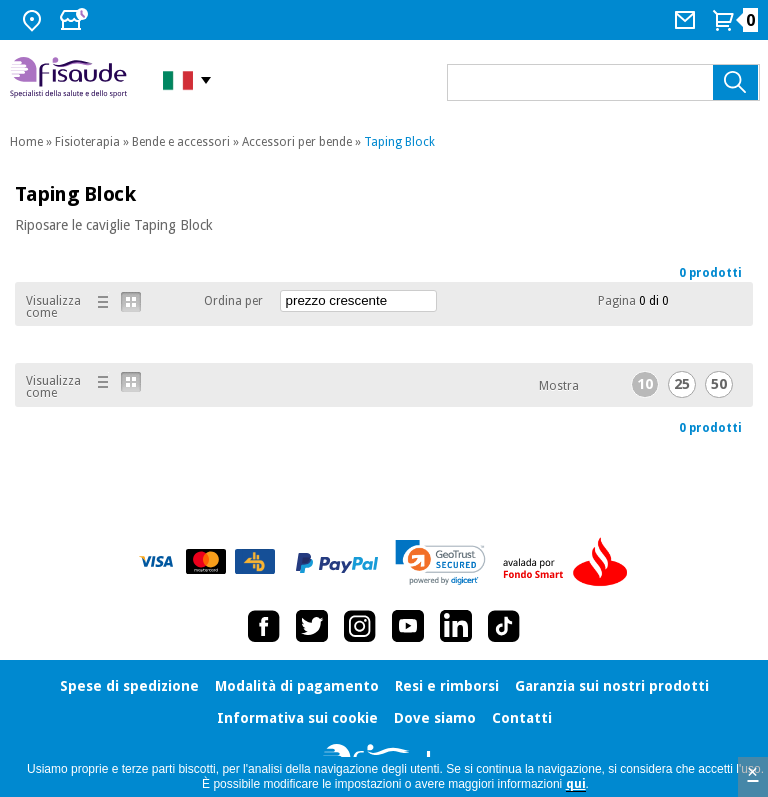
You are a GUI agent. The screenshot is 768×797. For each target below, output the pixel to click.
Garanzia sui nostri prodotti (612, 686)
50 (719, 384)
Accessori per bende (297, 142)
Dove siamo (435, 718)
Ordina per (233, 301)
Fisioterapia (87, 142)
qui (576, 784)
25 (682, 384)
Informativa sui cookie (297, 718)
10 (645, 384)
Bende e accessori (181, 142)
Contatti (522, 718)
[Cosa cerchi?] (603, 82)
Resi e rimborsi (447, 686)
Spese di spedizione (129, 686)
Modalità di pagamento (297, 686)
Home (26, 142)
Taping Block (399, 142)
